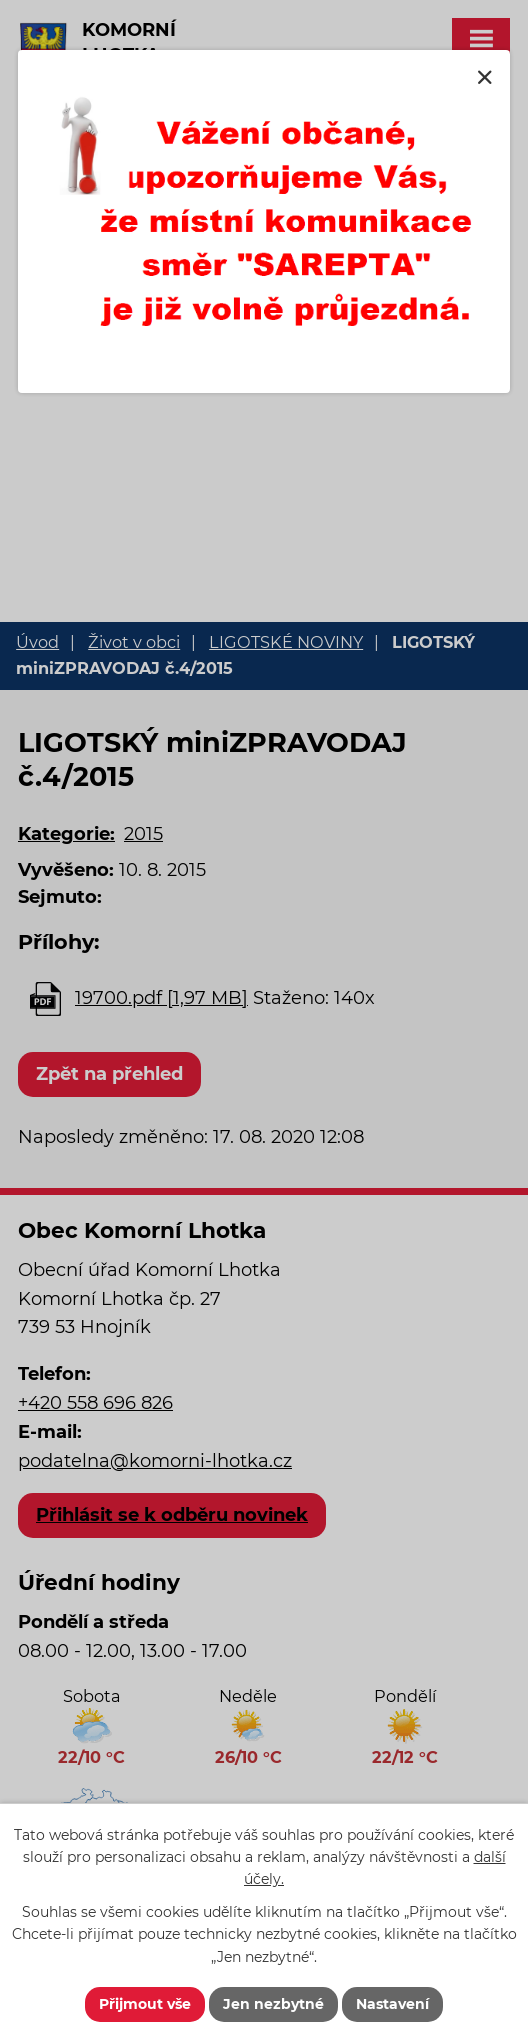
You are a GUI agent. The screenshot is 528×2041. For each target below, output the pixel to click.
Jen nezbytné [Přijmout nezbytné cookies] (273, 2004)
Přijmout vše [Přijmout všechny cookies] (145, 2004)
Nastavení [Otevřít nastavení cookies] (392, 2004)
